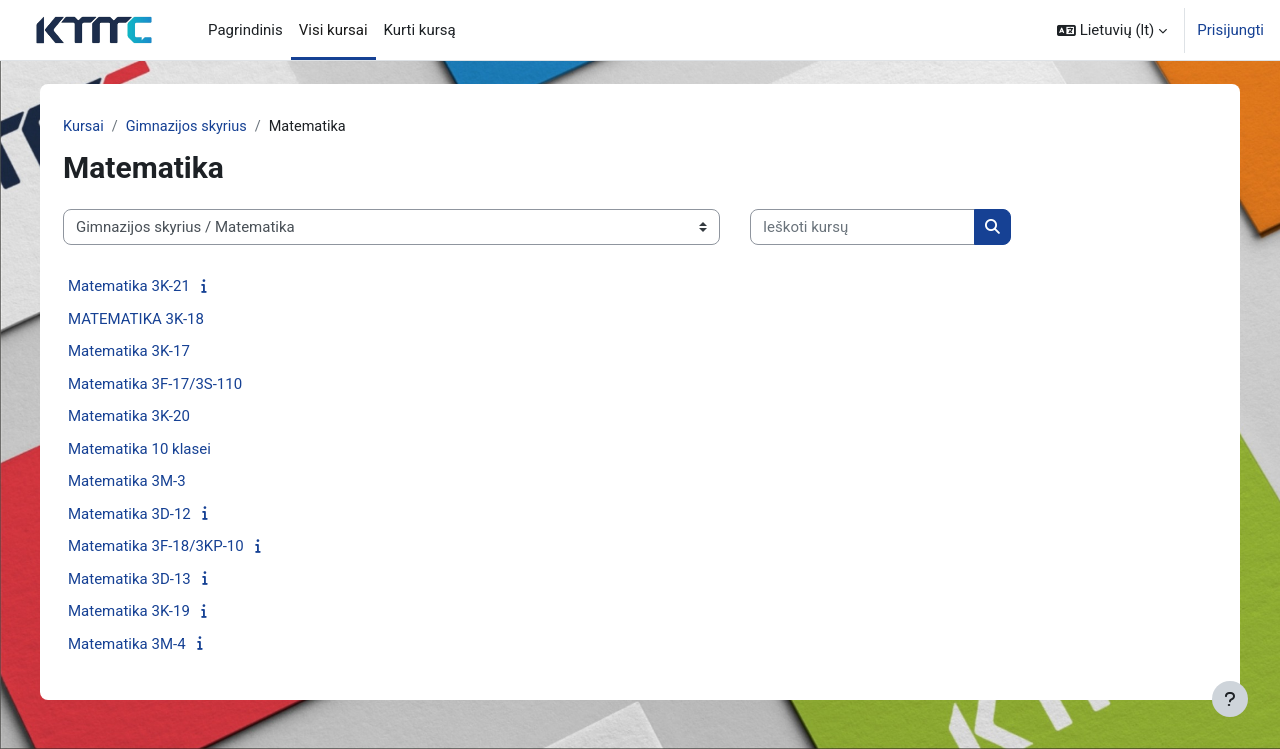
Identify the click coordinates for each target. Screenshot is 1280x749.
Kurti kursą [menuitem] (420, 30)
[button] (1112, 30)
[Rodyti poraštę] (1230, 699)
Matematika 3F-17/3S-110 (163, 385)
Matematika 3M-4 (135, 645)
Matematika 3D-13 (137, 580)
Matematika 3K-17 (137, 352)
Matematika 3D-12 (137, 515)
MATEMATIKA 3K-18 (144, 320)
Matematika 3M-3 (135, 482)
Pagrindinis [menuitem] (245, 30)
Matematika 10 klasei (147, 450)
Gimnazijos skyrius (197, 127)
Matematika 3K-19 (137, 612)
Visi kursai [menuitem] (333, 30)
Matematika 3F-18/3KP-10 (164, 547)
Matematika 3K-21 (137, 287)
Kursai (92, 127)
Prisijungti (1230, 30)
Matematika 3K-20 (137, 417)
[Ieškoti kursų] (870, 228)
